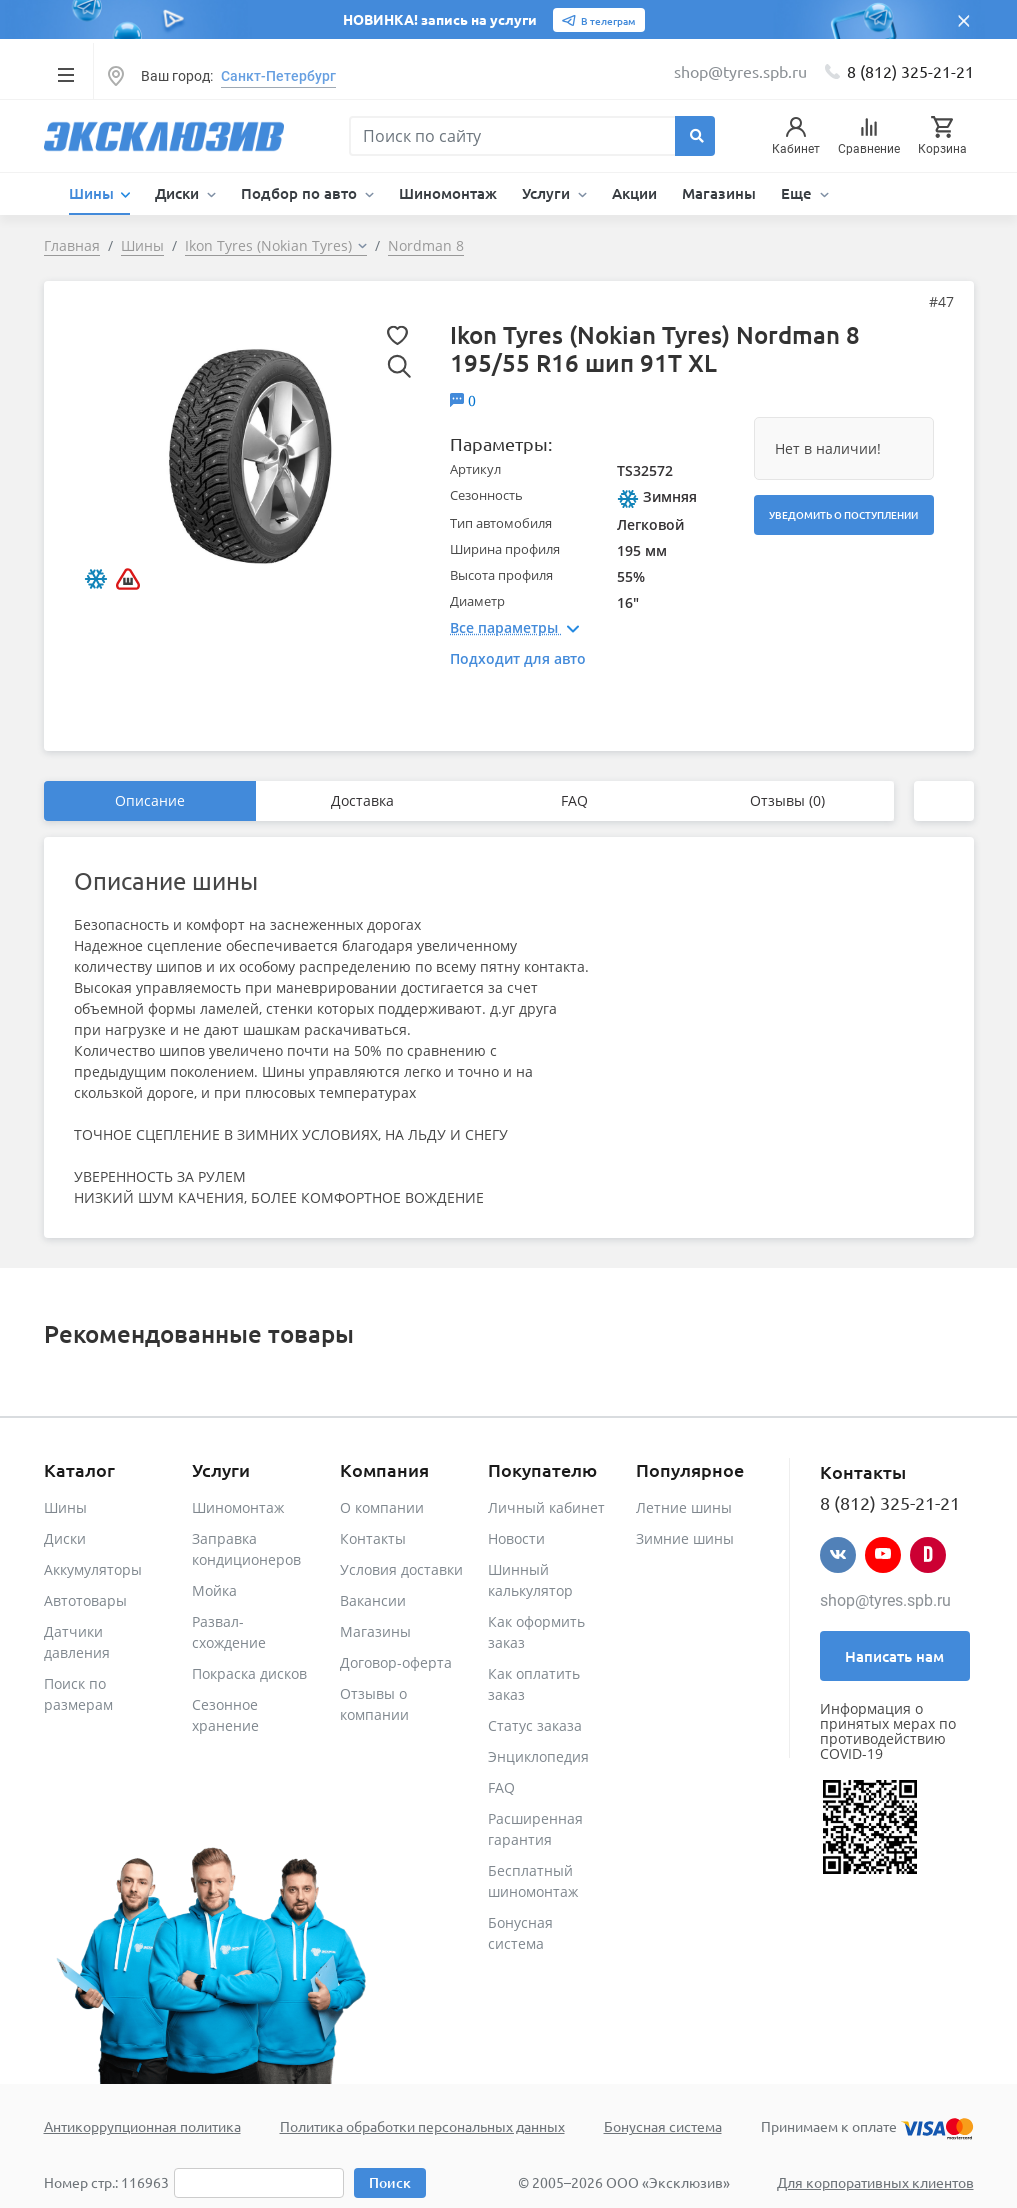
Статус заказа (535, 1725)
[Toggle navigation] (66, 74)
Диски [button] (179, 193)
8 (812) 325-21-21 (910, 71)
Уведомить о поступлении (843, 514)
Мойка (214, 1590)
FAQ (574, 800)
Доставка (362, 800)
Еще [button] (798, 193)
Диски (65, 1538)
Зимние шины (685, 1538)
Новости (516, 1538)
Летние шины (684, 1507)
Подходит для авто (518, 658)
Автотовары (85, 1600)
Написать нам (894, 1656)
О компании (382, 1507)
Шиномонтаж (448, 193)
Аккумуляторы (93, 1569)
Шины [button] (93, 193)
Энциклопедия (538, 1756)
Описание (150, 800)
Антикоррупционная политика (142, 2126)
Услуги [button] (548, 193)
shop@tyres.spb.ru (885, 1600)
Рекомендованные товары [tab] (199, 1333)
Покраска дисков (249, 1673)
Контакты (373, 1538)
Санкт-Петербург (278, 76)
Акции (634, 193)
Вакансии (373, 1600)
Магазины (719, 193)
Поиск (390, 2182)
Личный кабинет (546, 1507)
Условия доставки (401, 1569)
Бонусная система (663, 2126)
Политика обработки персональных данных (422, 2126)
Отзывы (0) (787, 800)
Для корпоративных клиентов (875, 2182)
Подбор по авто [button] (301, 193)
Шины (65, 1507)
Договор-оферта (396, 1662)
